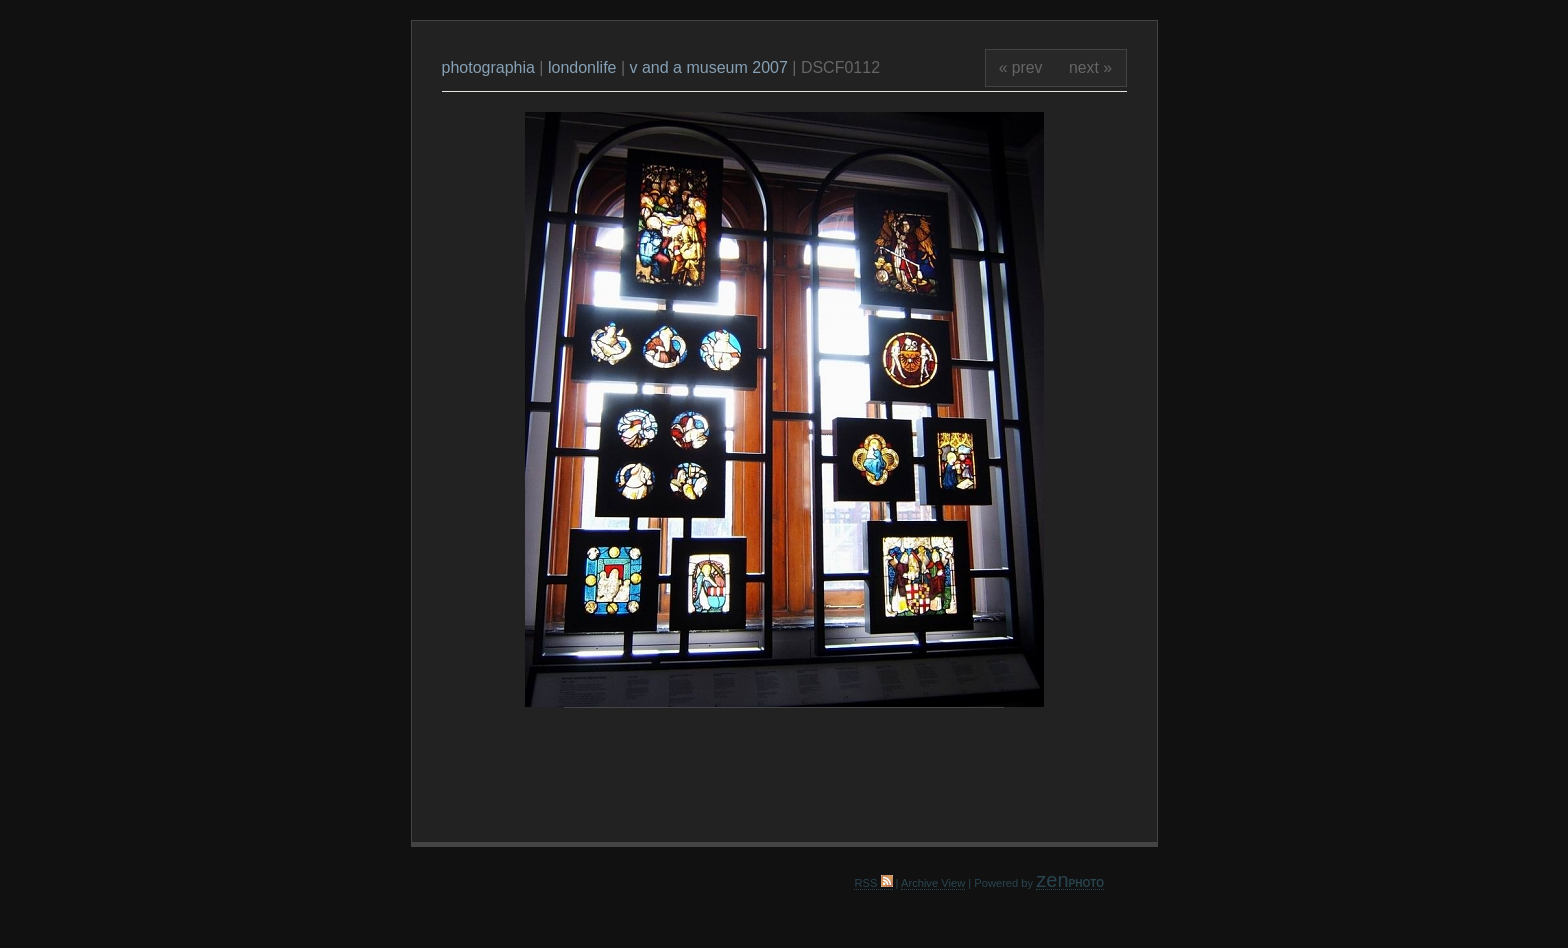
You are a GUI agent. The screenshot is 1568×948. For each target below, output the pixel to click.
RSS (873, 883)
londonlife (582, 67)
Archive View (933, 883)
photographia (491, 67)
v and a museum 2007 (709, 67)
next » (1090, 67)
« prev (1021, 67)
